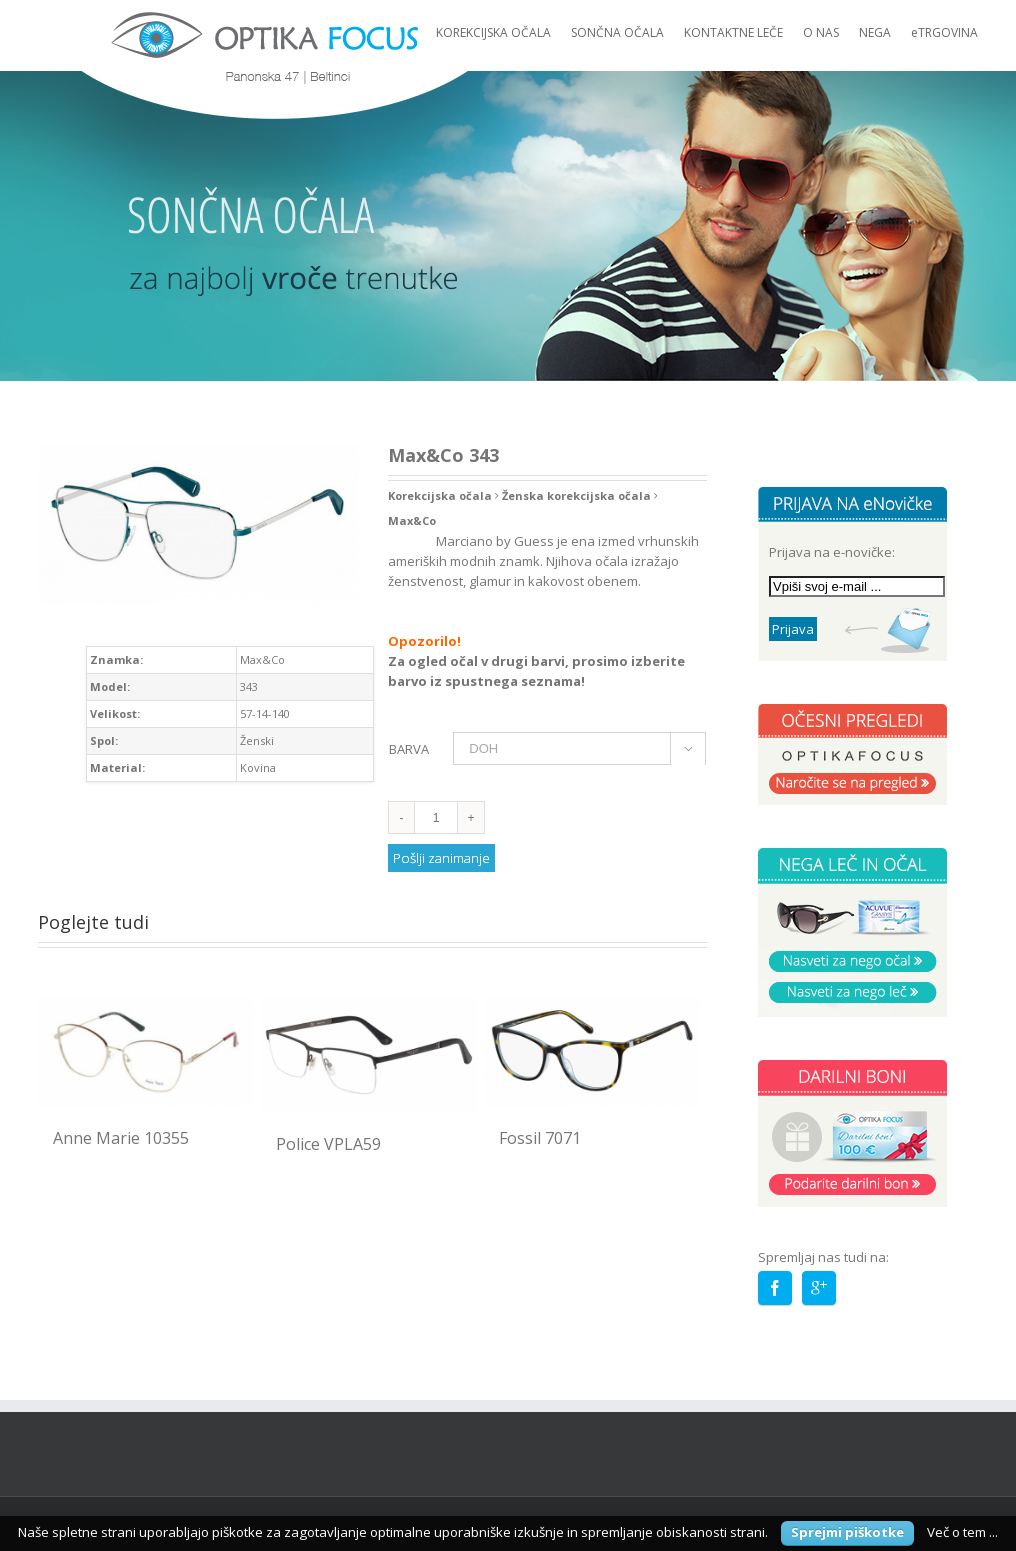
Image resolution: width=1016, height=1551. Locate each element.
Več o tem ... (962, 1532)
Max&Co (412, 520)
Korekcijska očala (440, 495)
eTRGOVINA (944, 32)
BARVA (409, 749)
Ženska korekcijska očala (576, 495)
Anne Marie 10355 (121, 1138)
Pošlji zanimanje (441, 858)
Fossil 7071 (540, 1138)
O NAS (821, 32)
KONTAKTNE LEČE (733, 32)
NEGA (875, 32)
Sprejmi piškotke (847, 1532)
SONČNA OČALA (617, 32)
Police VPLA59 (328, 1144)
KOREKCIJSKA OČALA (493, 32)
